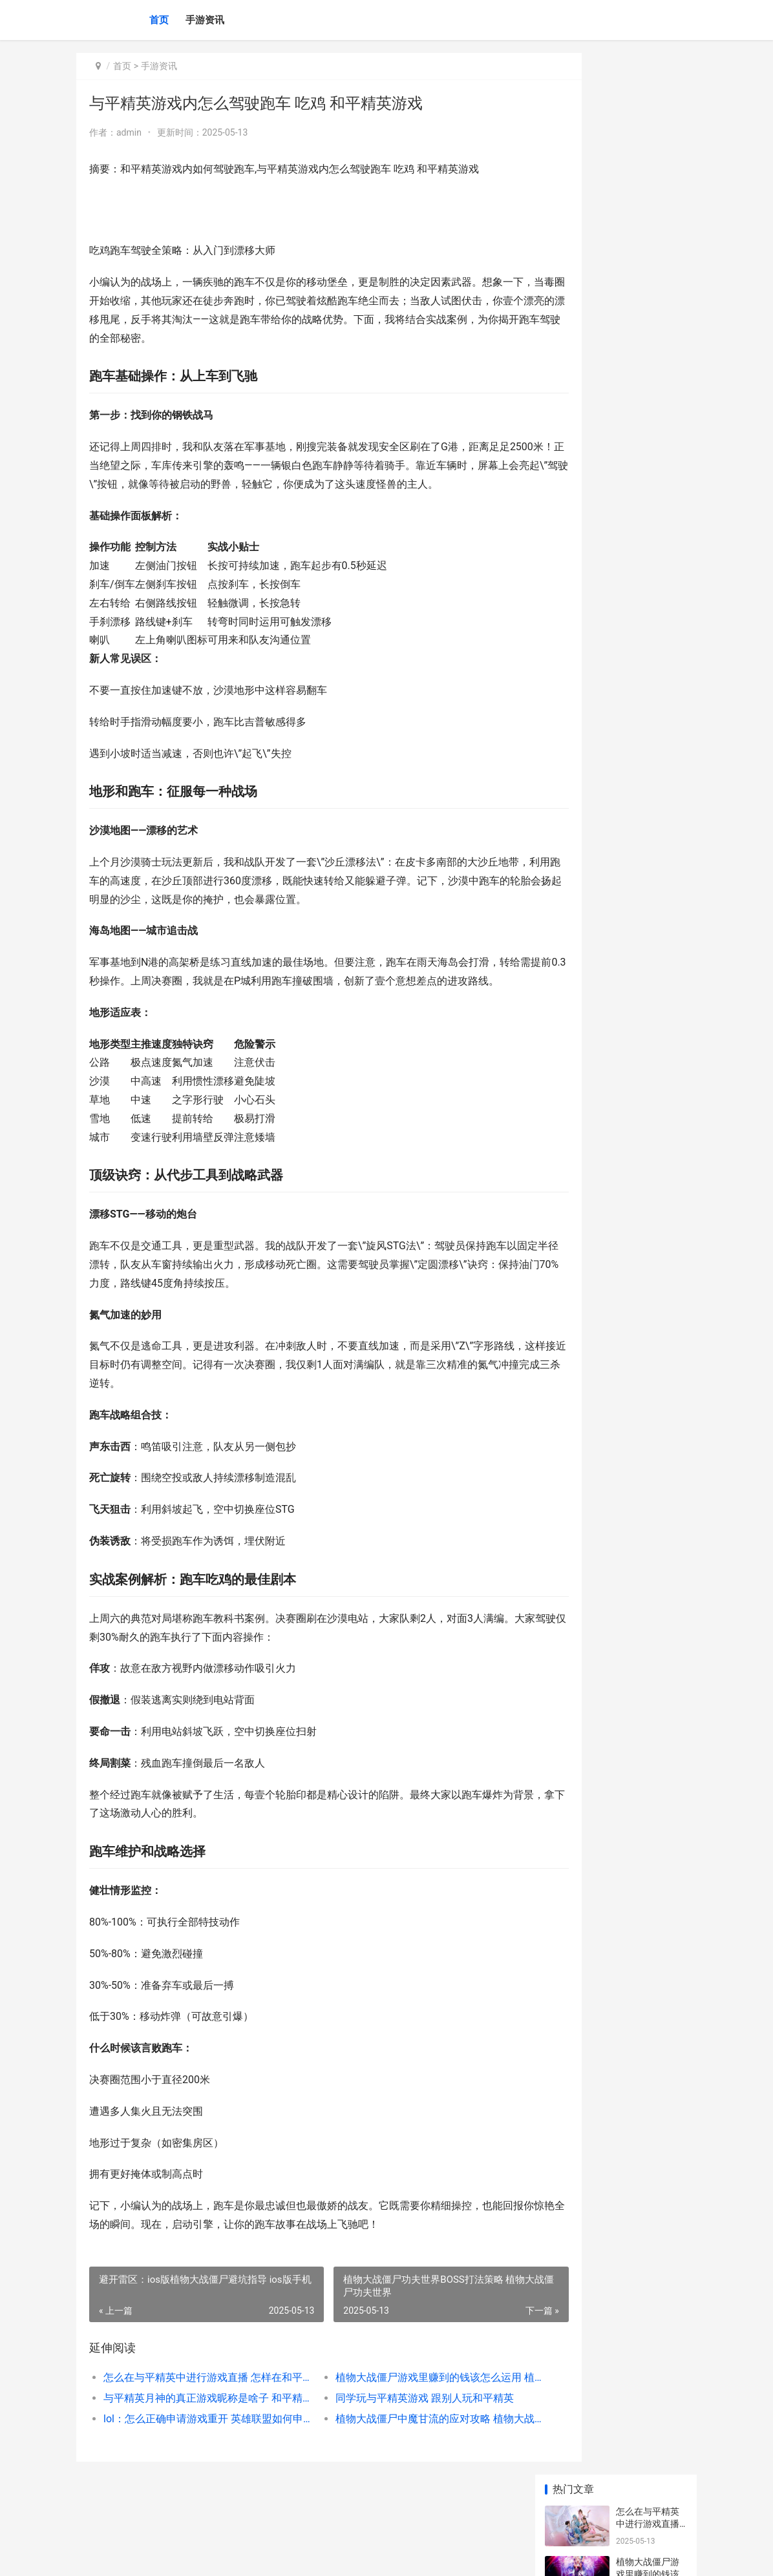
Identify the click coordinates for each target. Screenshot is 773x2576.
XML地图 (309, 2555)
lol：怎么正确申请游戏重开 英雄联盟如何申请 (194, 2455)
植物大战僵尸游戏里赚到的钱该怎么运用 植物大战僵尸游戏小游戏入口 (397, 2414)
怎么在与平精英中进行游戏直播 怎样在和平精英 (194, 2414)
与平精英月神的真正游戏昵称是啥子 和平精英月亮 (194, 2435)
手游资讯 (204, 20)
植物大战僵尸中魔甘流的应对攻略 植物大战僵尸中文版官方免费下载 (397, 2455)
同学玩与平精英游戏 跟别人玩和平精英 (395, 2435)
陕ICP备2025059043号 (252, 2555)
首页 (159, 20)
